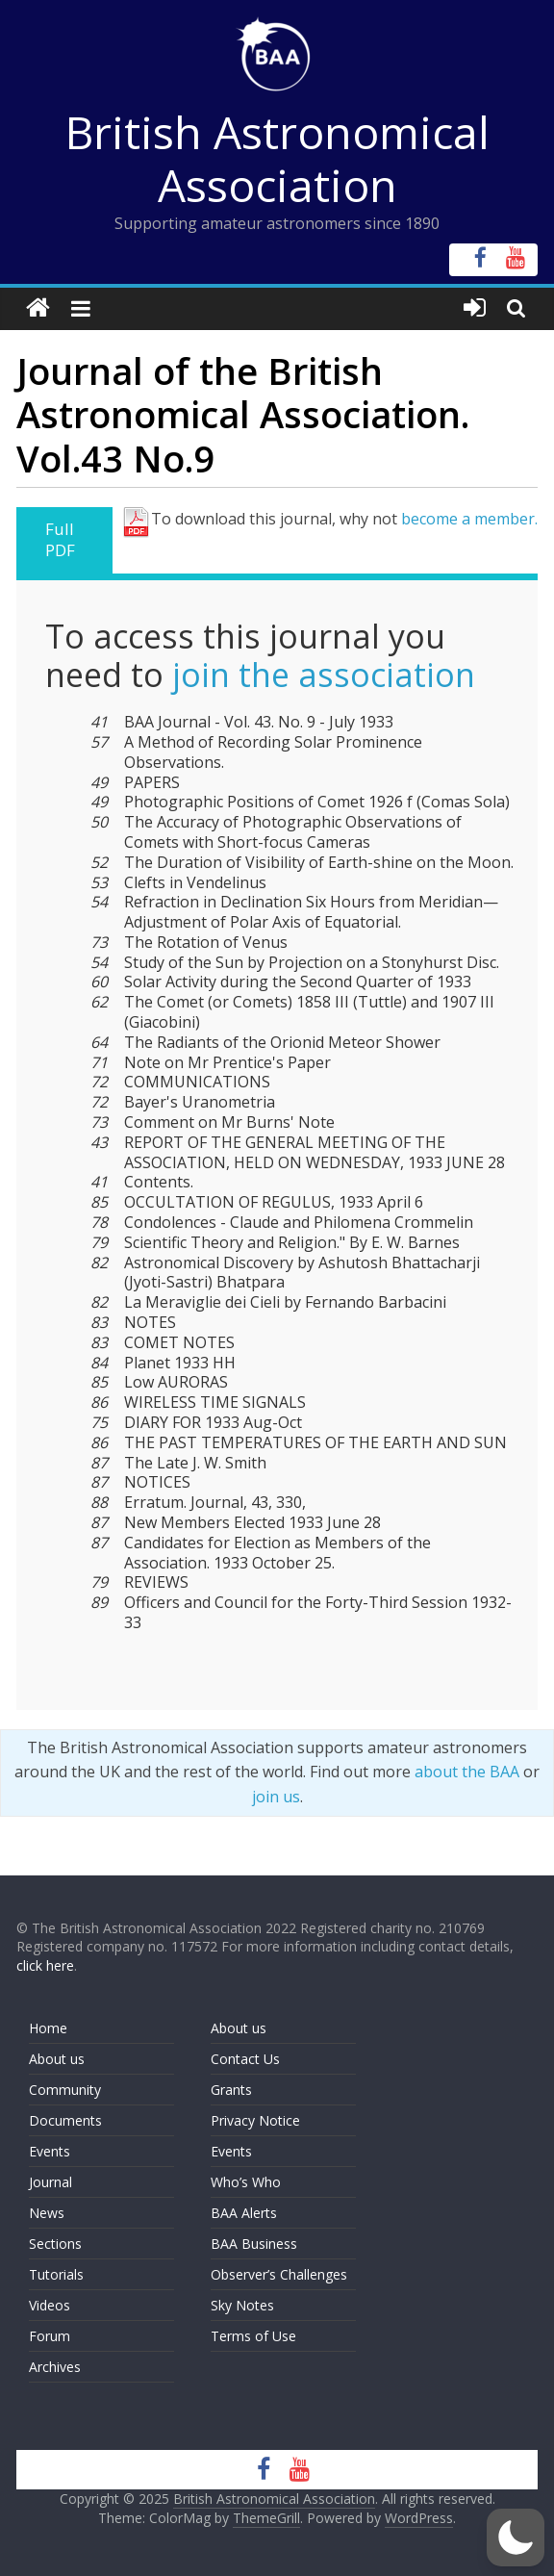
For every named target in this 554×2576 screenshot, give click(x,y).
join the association (323, 674)
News (46, 2213)
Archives (55, 2367)
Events (49, 2151)
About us (57, 2059)
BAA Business (254, 2243)
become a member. (469, 518)
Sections (55, 2243)
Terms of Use (253, 2336)
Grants (231, 2089)
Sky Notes (242, 2305)
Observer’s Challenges (279, 2274)
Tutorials (56, 2274)
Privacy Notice (255, 2120)
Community (65, 2089)
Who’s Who (246, 2182)
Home (48, 2028)
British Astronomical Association (277, 158)
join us (276, 1796)
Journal (50, 2182)
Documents (65, 2120)
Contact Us (245, 2059)
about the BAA (467, 1771)
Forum (49, 2336)
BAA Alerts (244, 2213)
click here (45, 1965)
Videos (49, 2305)
